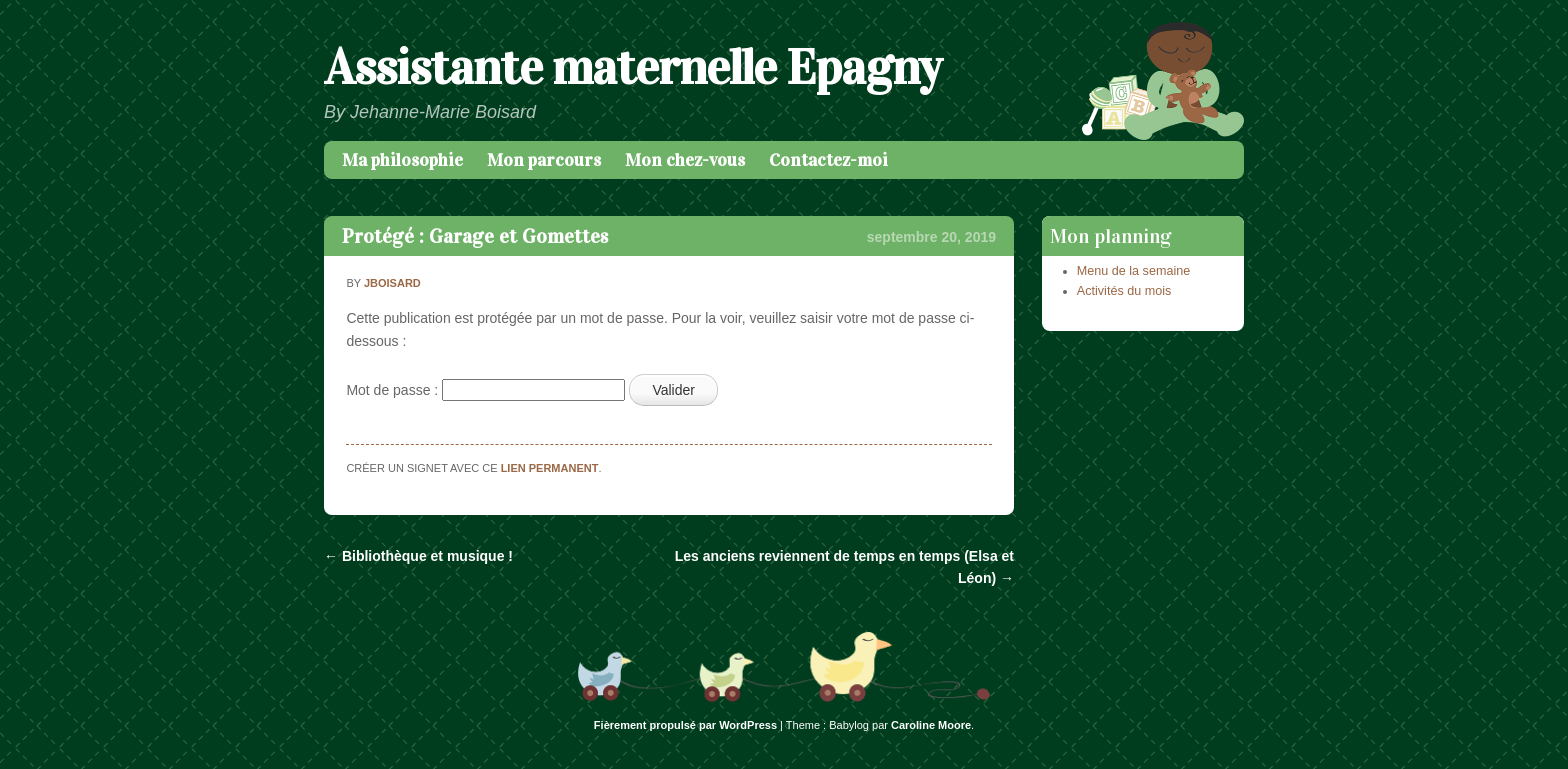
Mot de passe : (485, 390)
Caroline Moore (931, 725)
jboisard (392, 283)
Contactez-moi (828, 160)
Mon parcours (544, 160)
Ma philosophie (402, 160)
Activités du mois (1124, 291)
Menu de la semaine (1133, 271)
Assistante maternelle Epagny (632, 67)
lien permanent (550, 468)
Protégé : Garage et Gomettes (475, 236)
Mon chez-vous (685, 160)
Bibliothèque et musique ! (418, 556)
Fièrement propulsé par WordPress (685, 725)
